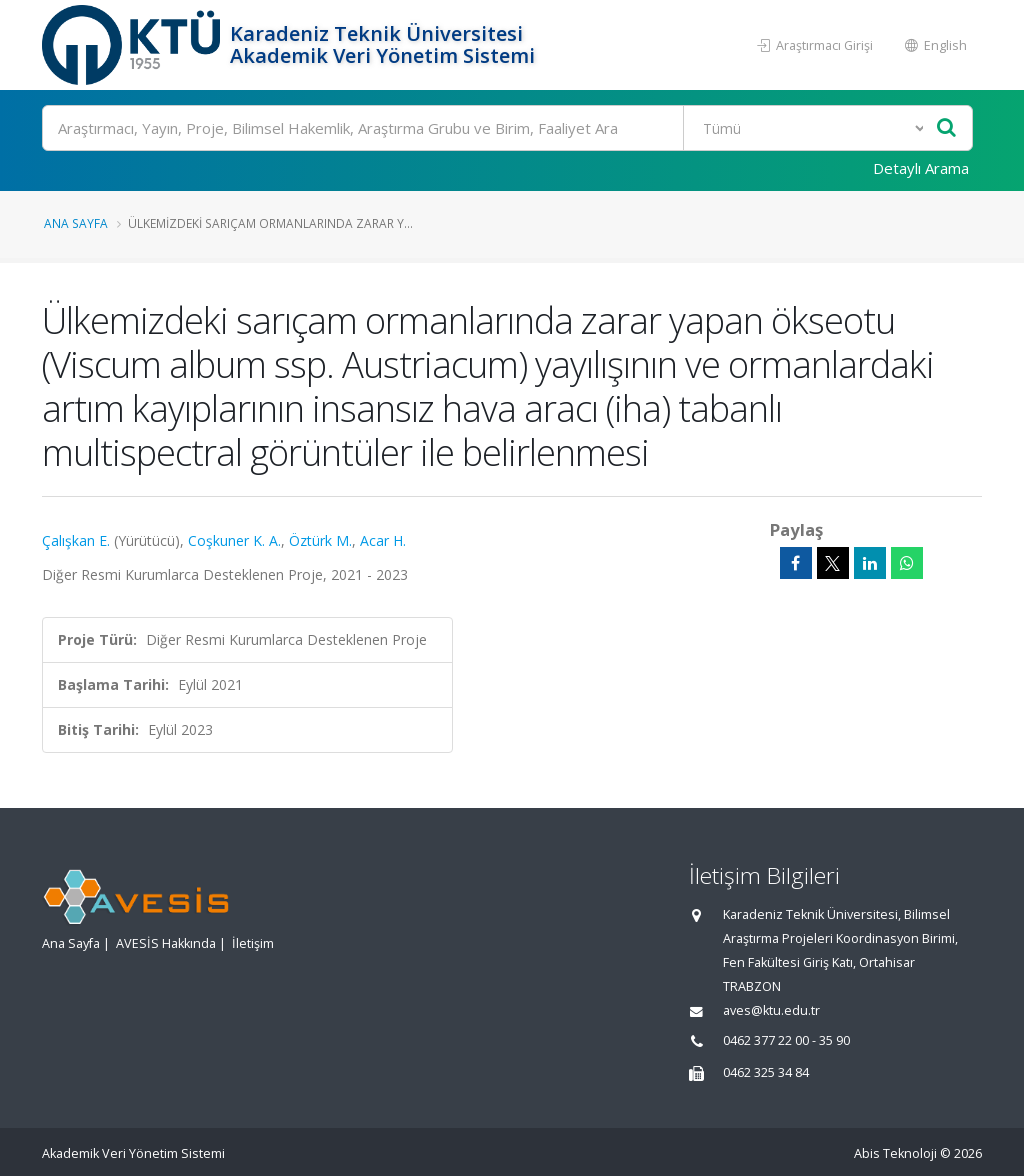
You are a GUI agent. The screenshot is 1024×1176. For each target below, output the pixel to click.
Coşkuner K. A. (234, 540)
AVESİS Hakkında (166, 943)
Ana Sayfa (76, 223)
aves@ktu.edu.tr (771, 1010)
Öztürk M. (320, 540)
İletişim (253, 943)
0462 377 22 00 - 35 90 (786, 1040)
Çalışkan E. (76, 540)
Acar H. (383, 540)
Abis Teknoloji (895, 1153)
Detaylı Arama (921, 168)
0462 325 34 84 (766, 1072)
